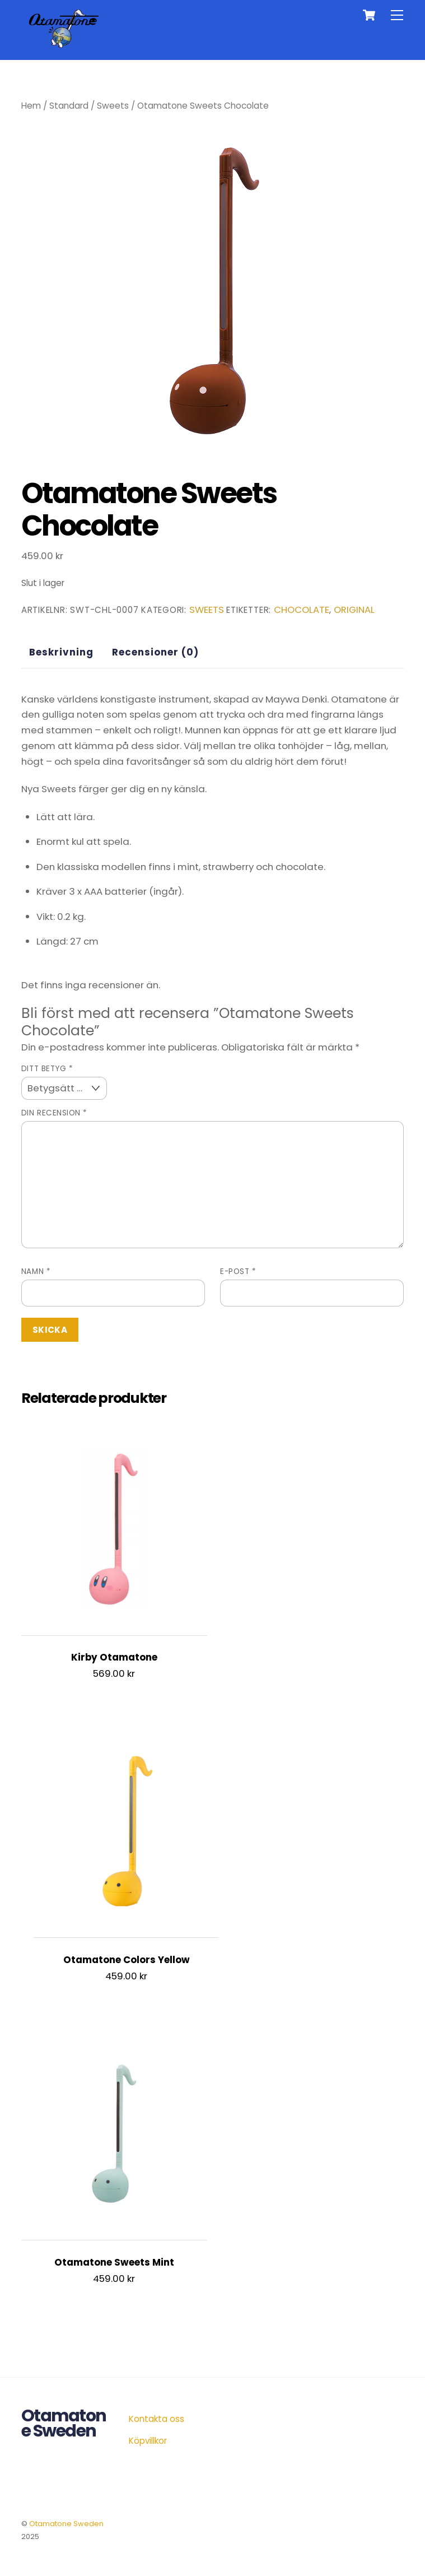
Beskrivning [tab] (61, 652)
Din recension (54, 1113)
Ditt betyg (47, 1068)
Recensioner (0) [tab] (155, 652)
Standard (68, 105)
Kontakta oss (156, 2419)
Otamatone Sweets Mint (114, 2262)
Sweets (113, 105)
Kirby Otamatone (114, 1657)
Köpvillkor (148, 2441)
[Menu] (397, 15)
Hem (31, 105)
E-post (238, 1271)
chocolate (301, 609)
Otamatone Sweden (66, 2523)
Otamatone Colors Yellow (126, 1960)
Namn (35, 1271)
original (354, 609)
